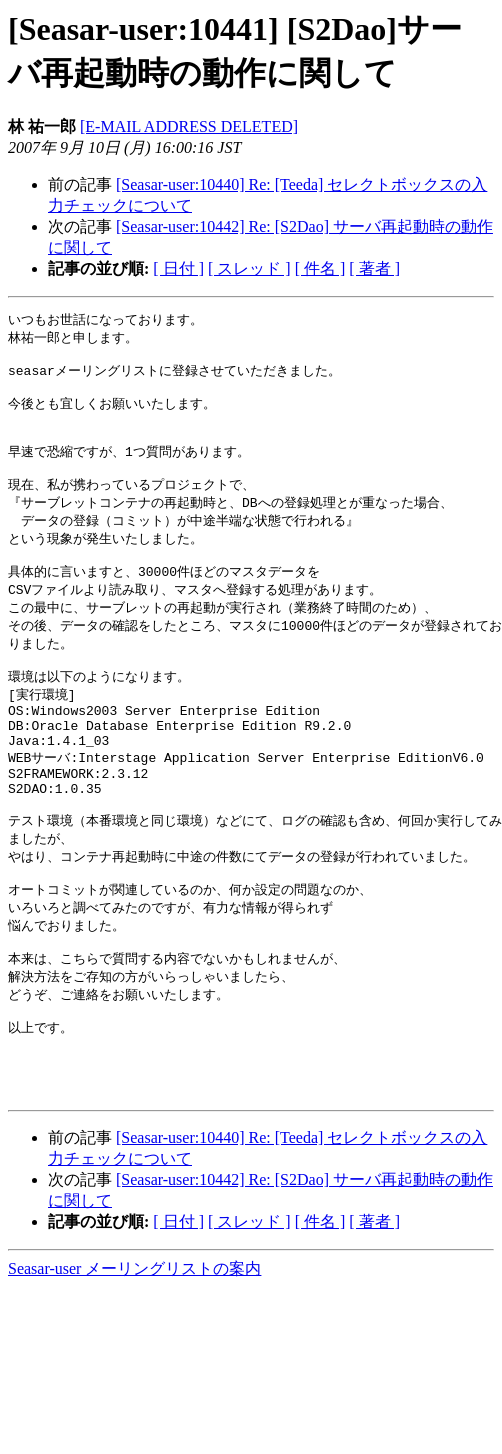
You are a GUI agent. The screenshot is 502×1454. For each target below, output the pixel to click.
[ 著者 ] (374, 268)
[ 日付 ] (178, 268)
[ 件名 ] (320, 268)
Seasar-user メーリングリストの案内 (134, 1355)
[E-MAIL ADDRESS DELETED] (189, 126)
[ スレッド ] (249, 268)
